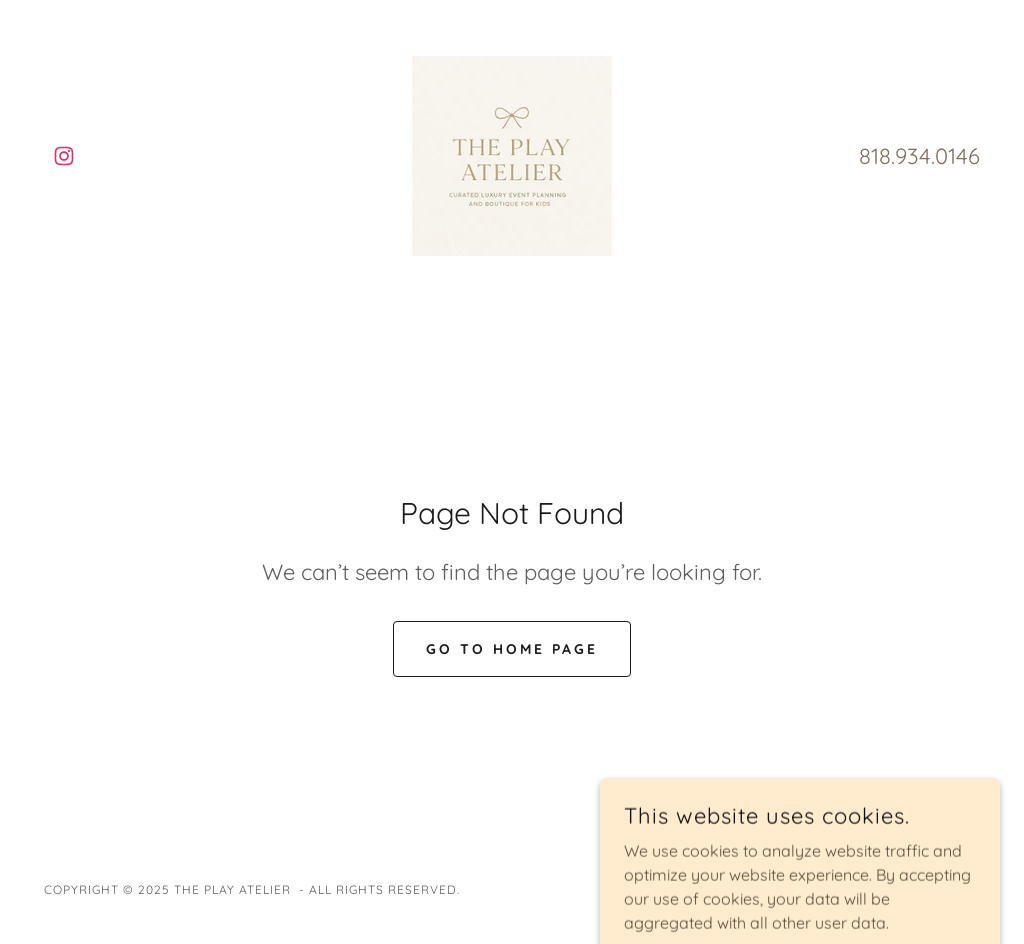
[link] (64, 156)
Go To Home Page (512, 649)
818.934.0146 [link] (919, 156)
